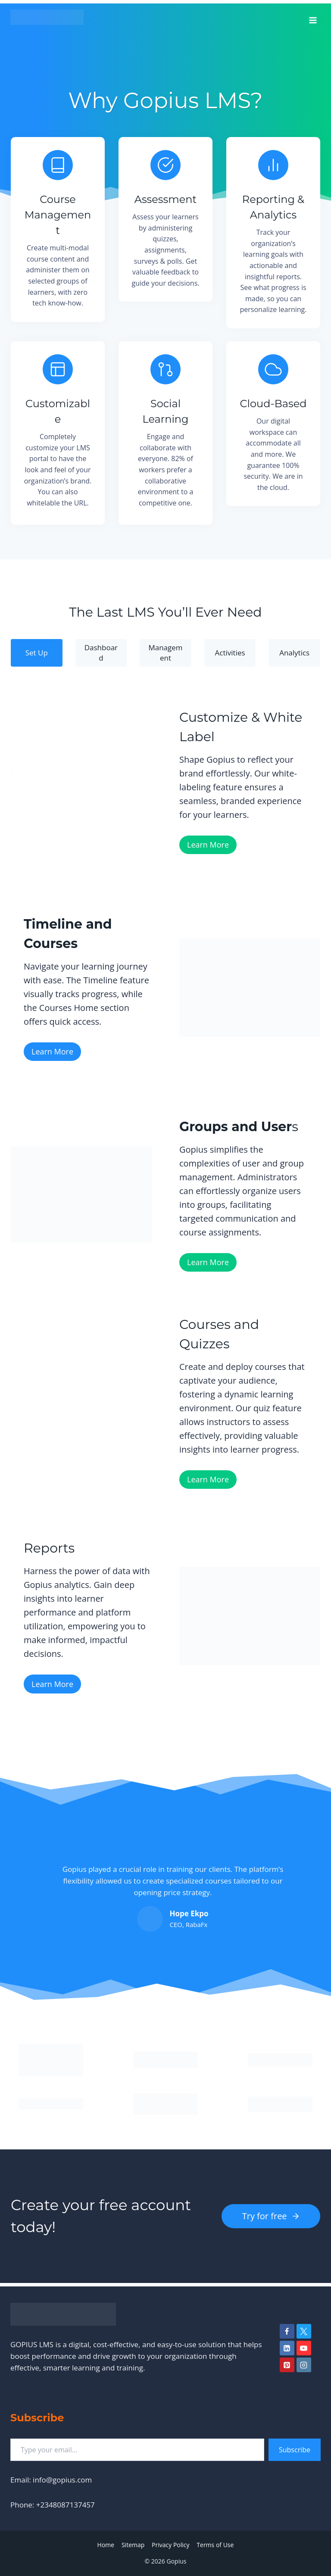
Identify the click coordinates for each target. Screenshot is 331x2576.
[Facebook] (287, 2331)
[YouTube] (304, 2348)
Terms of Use (215, 2545)
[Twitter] (304, 2331)
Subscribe (294, 2449)
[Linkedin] (287, 2348)
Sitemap (133, 2545)
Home (106, 2545)
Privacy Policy (170, 2545)
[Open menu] (313, 17)
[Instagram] (304, 2365)
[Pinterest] (287, 2365)
